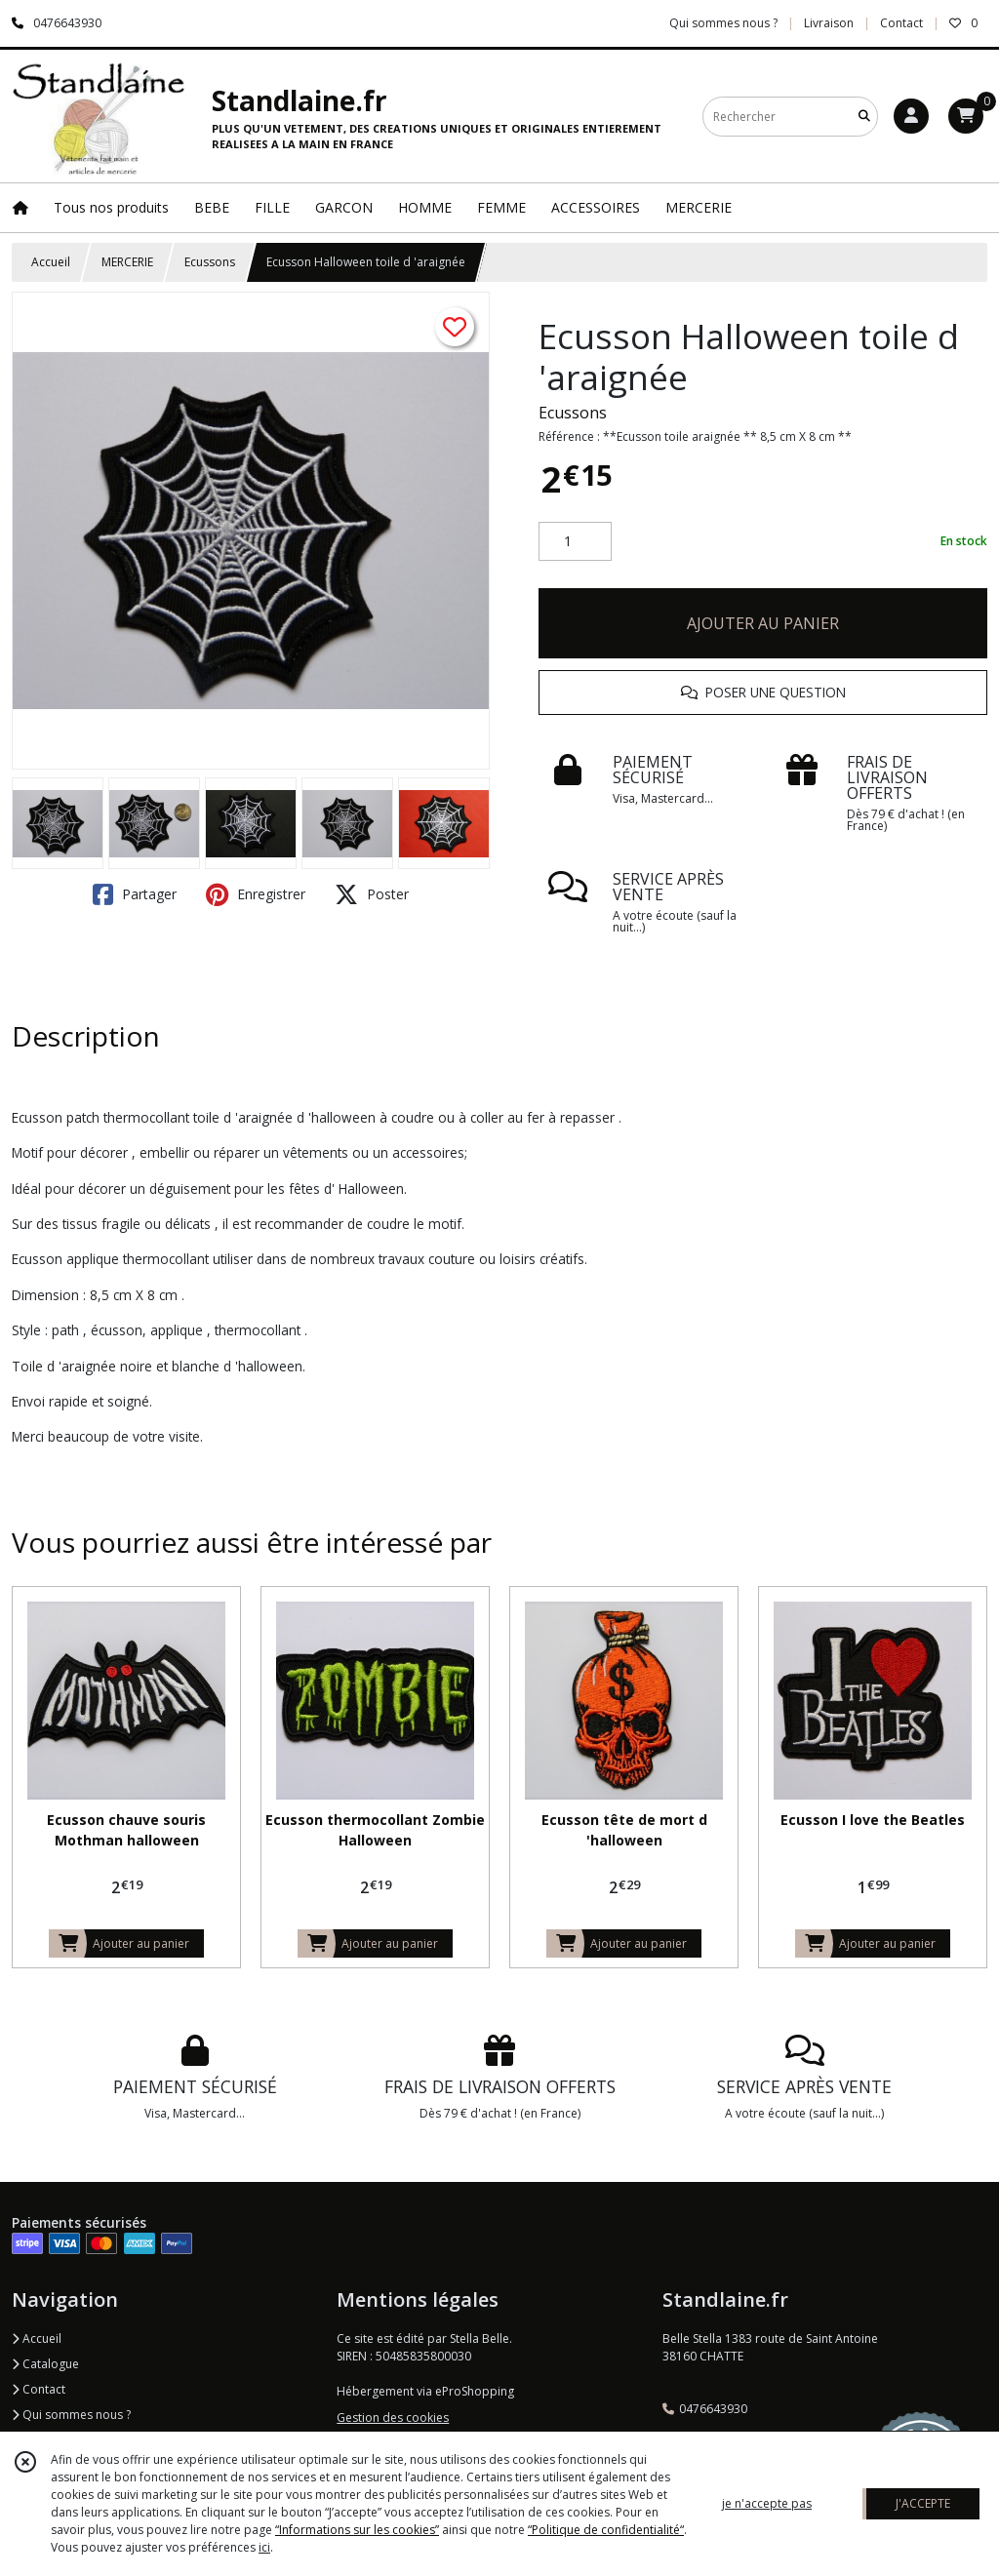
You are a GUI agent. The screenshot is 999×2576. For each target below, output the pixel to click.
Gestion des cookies (393, 2417)
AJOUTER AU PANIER (763, 623)
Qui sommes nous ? (71, 2414)
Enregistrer (255, 894)
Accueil (50, 262)
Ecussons (209, 262)
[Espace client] (911, 116)
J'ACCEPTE (923, 2503)
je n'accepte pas (767, 2503)
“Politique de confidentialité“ (606, 2529)
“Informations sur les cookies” (357, 2529)
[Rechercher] (864, 117)
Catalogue (45, 2364)
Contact (901, 23)
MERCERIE (127, 262)
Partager (135, 894)
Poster (372, 894)
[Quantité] (575, 541)
